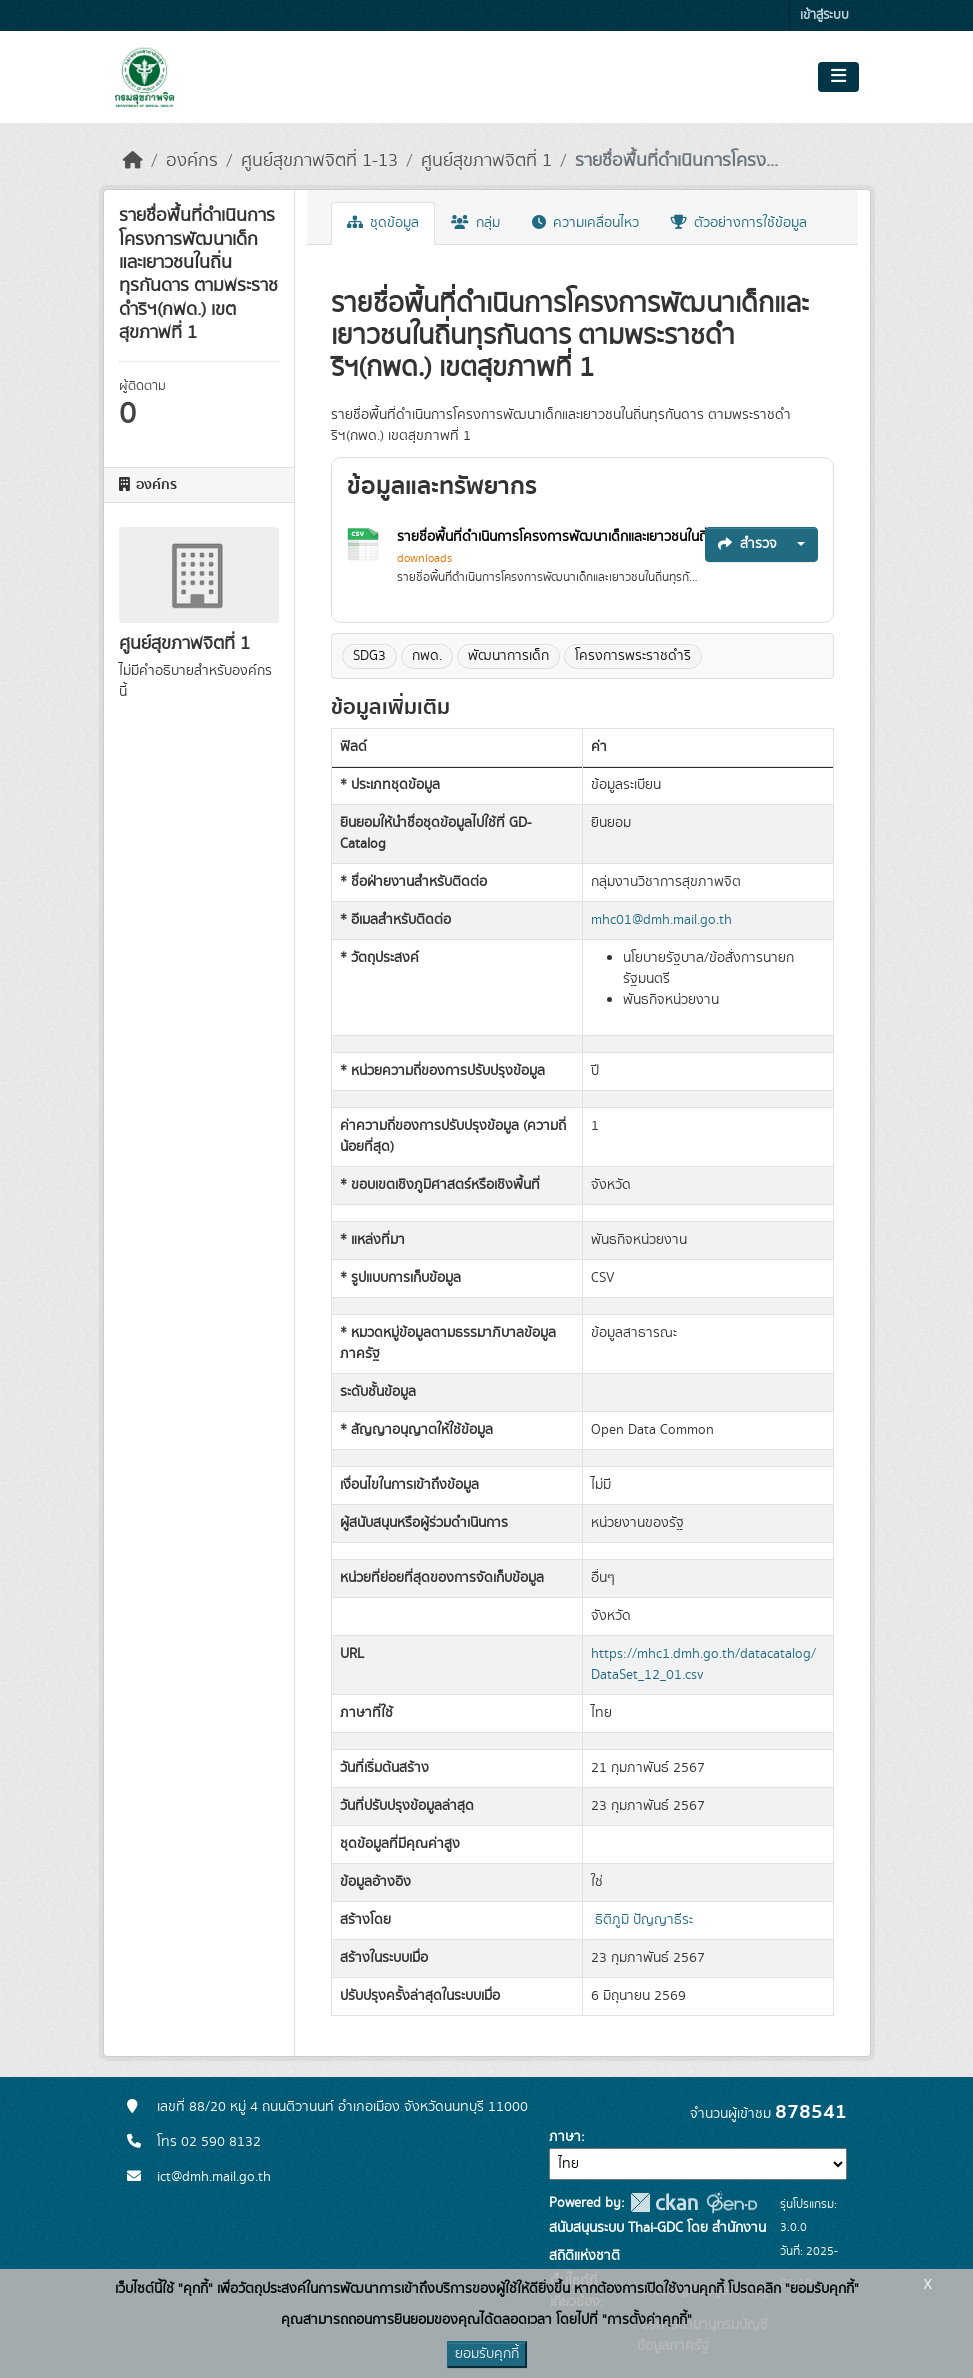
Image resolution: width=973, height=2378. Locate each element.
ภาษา (565, 2137)
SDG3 (369, 656)
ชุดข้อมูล (383, 223)
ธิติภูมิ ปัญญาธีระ (644, 1920)
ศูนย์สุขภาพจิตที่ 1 (486, 161)
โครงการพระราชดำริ (633, 656)
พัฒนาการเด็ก (508, 656)
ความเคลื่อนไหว (585, 223)
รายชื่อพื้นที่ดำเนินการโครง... (676, 161)
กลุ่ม (475, 223)
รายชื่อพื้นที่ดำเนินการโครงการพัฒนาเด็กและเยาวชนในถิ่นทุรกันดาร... (590, 537)
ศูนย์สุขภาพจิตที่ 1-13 (319, 161)
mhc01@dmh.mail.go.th (661, 920)
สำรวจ (747, 544)
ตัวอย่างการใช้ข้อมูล (739, 223)
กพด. (427, 656)
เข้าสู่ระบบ (824, 15)
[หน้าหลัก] (133, 161)
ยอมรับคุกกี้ (487, 2354)
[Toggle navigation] (838, 77)
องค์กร (192, 161)
